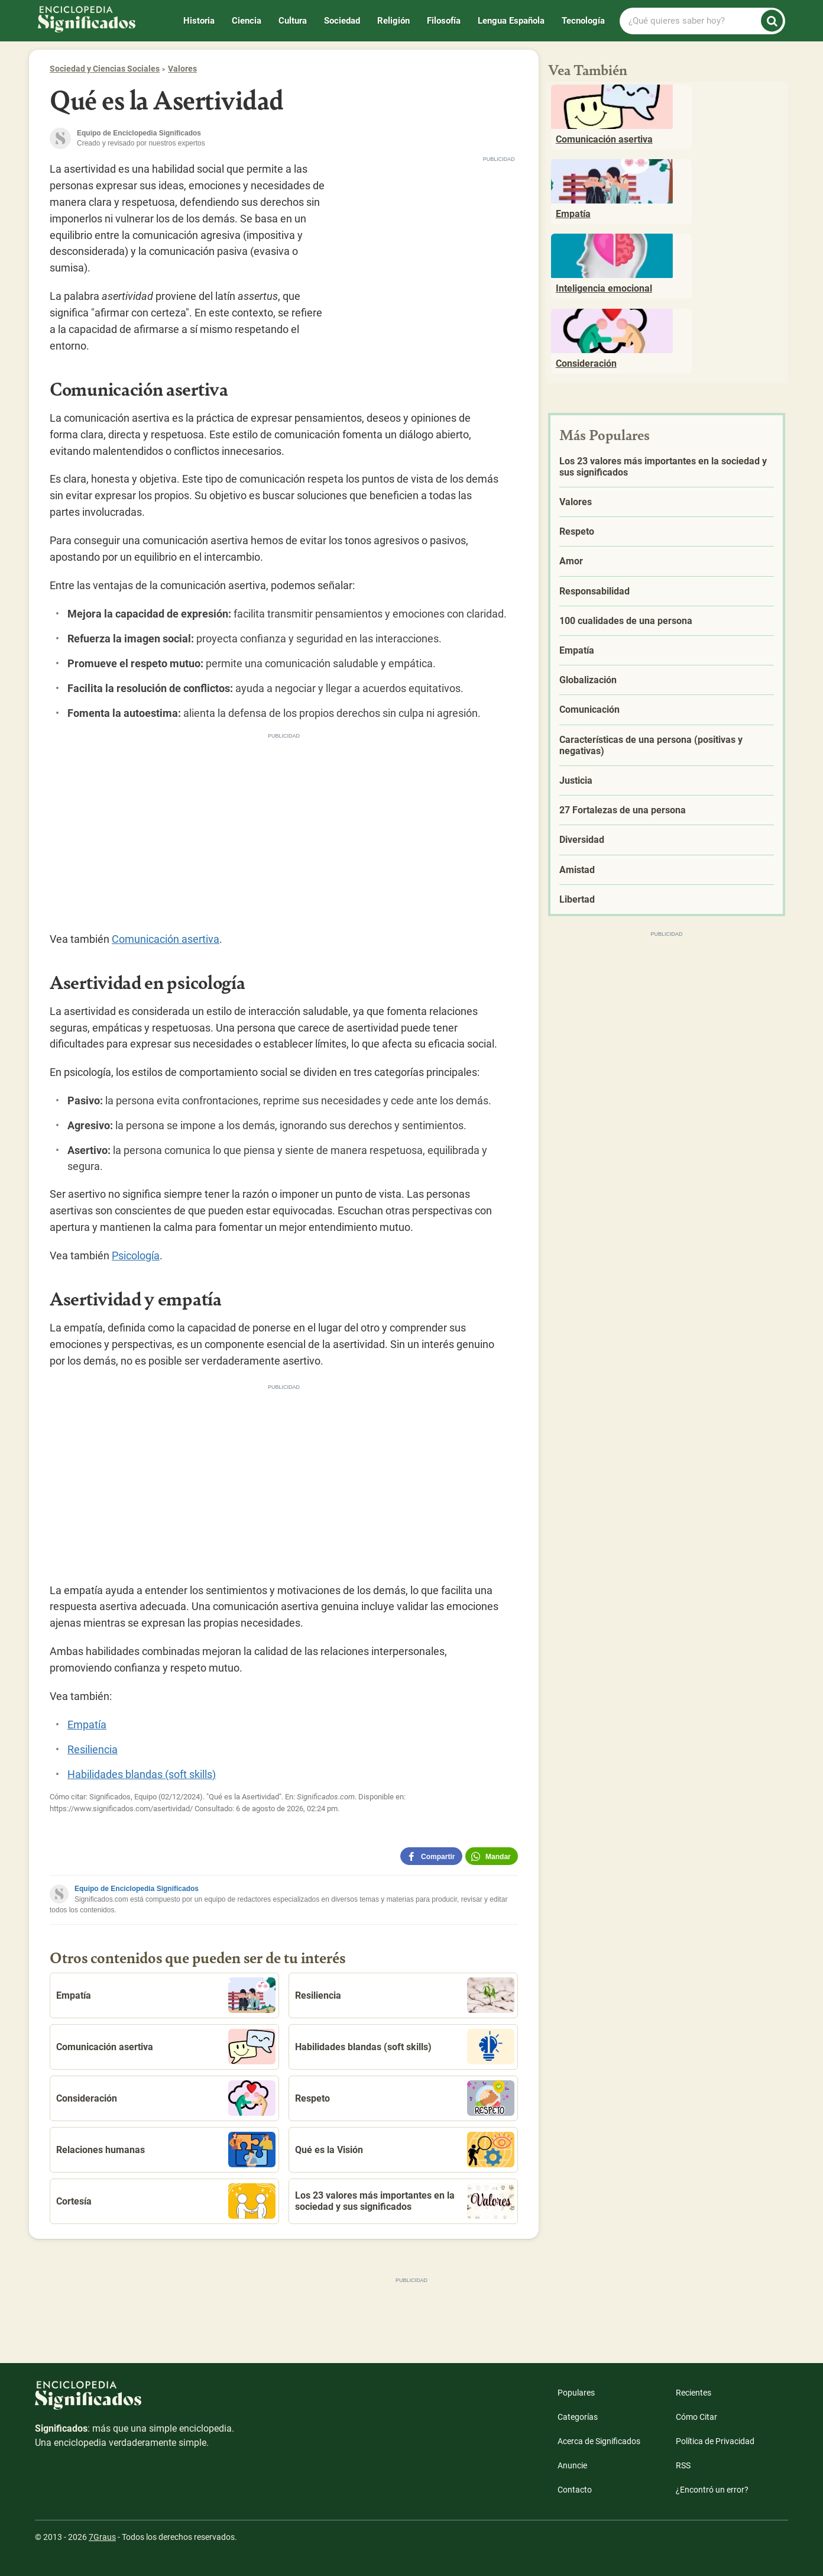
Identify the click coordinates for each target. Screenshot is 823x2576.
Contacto (575, 2489)
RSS (683, 2465)
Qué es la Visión (404, 2149)
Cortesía (166, 2201)
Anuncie (572, 2465)
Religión (393, 20)
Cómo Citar (696, 2417)
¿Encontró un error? (712, 2489)
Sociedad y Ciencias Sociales (105, 68)
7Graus (102, 2537)
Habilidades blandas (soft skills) (141, 1774)
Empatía (86, 1724)
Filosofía (444, 20)
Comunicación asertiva (165, 939)
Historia (199, 20)
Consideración (166, 2098)
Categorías (578, 2417)
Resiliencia (92, 1749)
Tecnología (583, 20)
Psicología (136, 1255)
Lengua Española (511, 20)
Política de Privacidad (715, 2441)
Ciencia (246, 20)
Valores (182, 68)
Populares (576, 2392)
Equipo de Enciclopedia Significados (136, 1889)
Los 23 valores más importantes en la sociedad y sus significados (404, 2201)
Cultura (292, 20)
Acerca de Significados (599, 2441)
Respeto (404, 2098)
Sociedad (342, 20)
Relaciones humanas (166, 2149)
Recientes (693, 2392)
